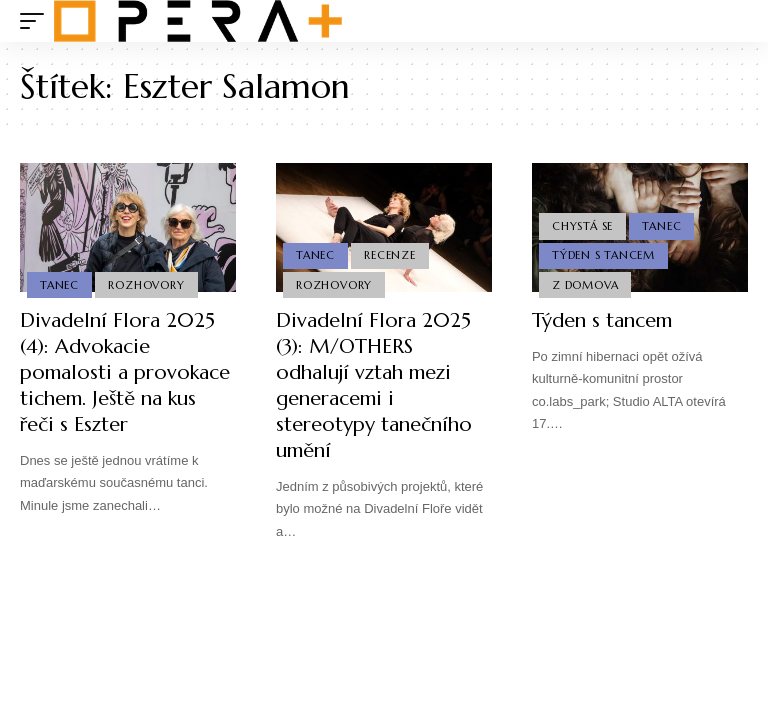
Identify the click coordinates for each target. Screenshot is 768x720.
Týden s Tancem (603, 255)
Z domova (585, 285)
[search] (733, 21)
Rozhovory (146, 285)
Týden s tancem (602, 320)
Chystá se (582, 226)
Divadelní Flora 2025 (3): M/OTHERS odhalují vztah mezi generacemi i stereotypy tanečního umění (374, 385)
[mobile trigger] (37, 21)
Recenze (389, 255)
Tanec (59, 285)
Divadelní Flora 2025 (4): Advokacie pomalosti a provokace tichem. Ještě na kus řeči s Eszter (125, 372)
